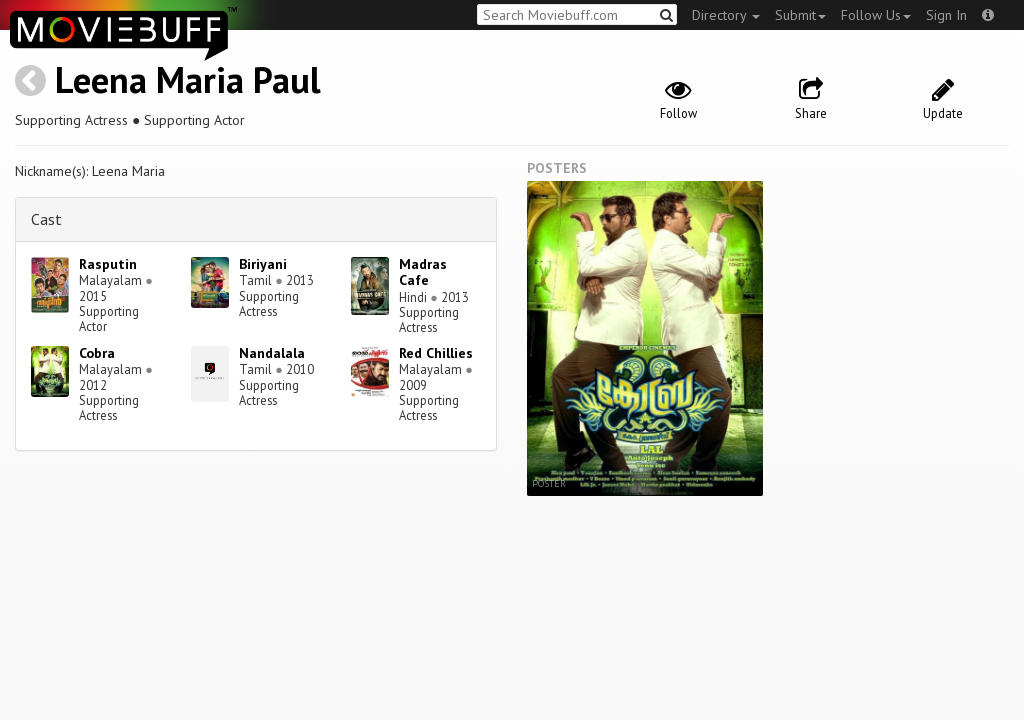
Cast (46, 219)
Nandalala (272, 353)
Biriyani (263, 264)
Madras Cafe (423, 272)
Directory (726, 15)
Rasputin (108, 264)
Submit (800, 15)
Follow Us (876, 15)
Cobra (97, 353)
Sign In (946, 15)
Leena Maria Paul (188, 79)
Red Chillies (436, 353)
